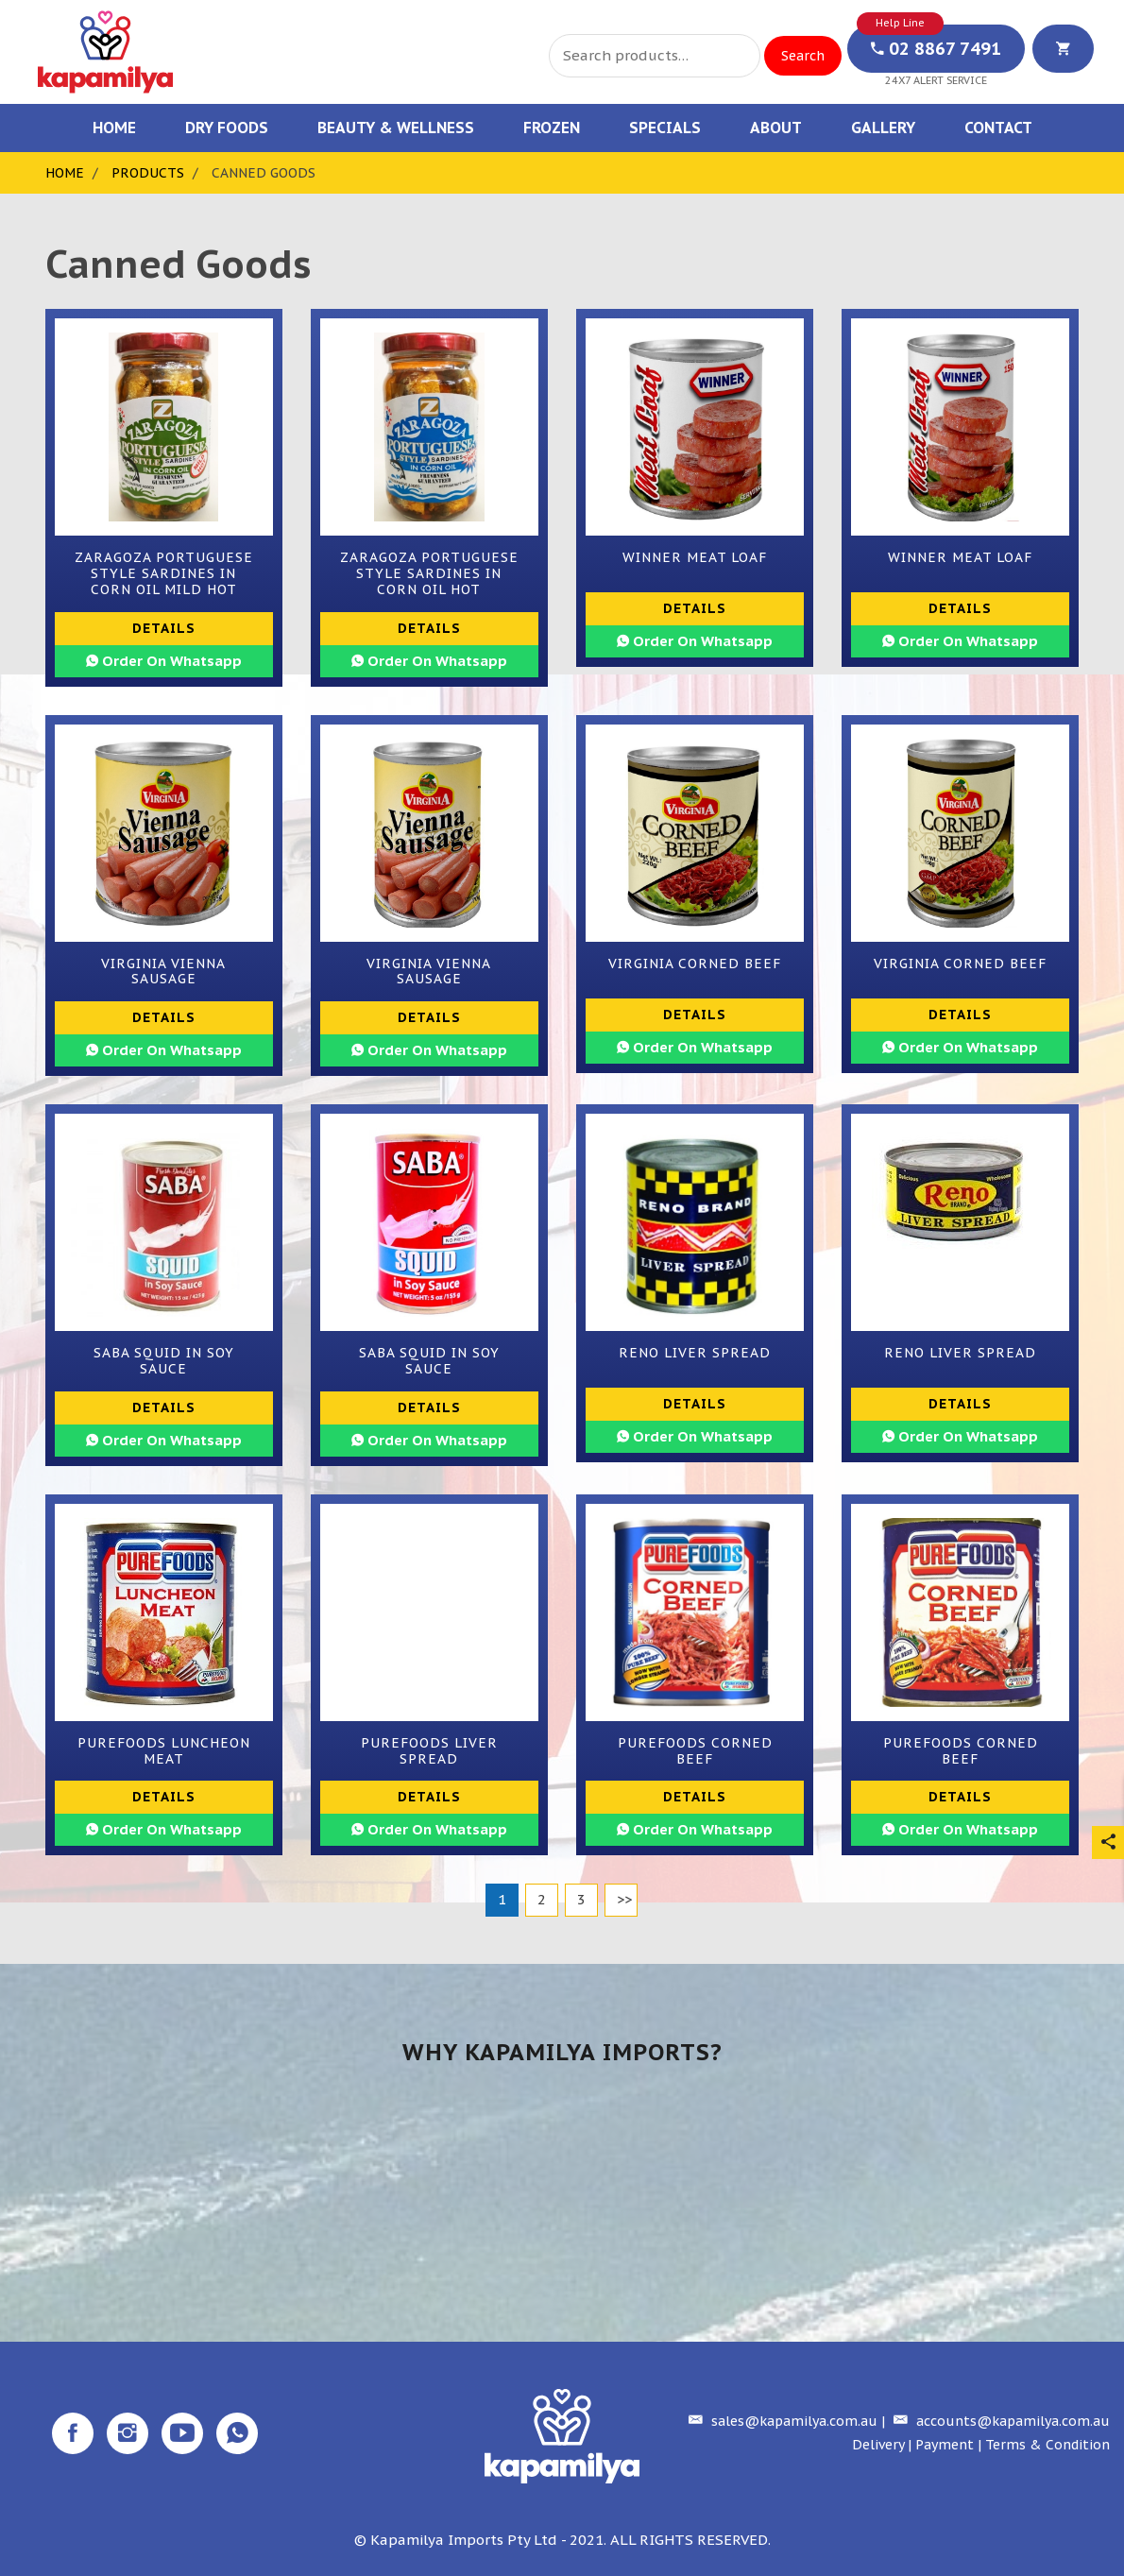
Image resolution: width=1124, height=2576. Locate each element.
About (776, 127)
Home (114, 127)
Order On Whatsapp (164, 661)
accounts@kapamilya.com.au (999, 2421)
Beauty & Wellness (395, 127)
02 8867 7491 (936, 49)
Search (803, 55)
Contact (998, 127)
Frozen (551, 127)
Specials (665, 127)
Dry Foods (226, 127)
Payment (944, 2444)
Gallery (883, 127)
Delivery (878, 2444)
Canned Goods (263, 172)
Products (147, 172)
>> (624, 1899)
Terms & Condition (1047, 2444)
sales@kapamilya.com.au (780, 2421)
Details (164, 628)
